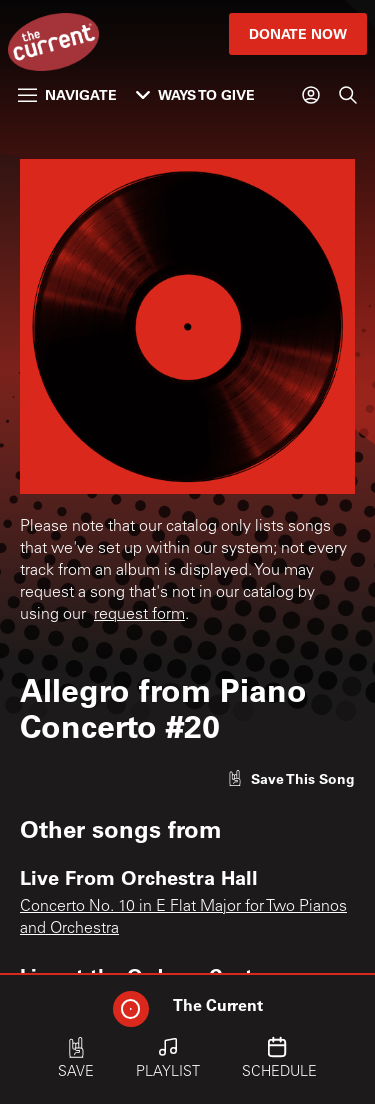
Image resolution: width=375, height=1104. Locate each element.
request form (139, 615)
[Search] (348, 95)
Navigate (67, 94)
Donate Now (298, 33)
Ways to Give (195, 94)
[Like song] (291, 778)
